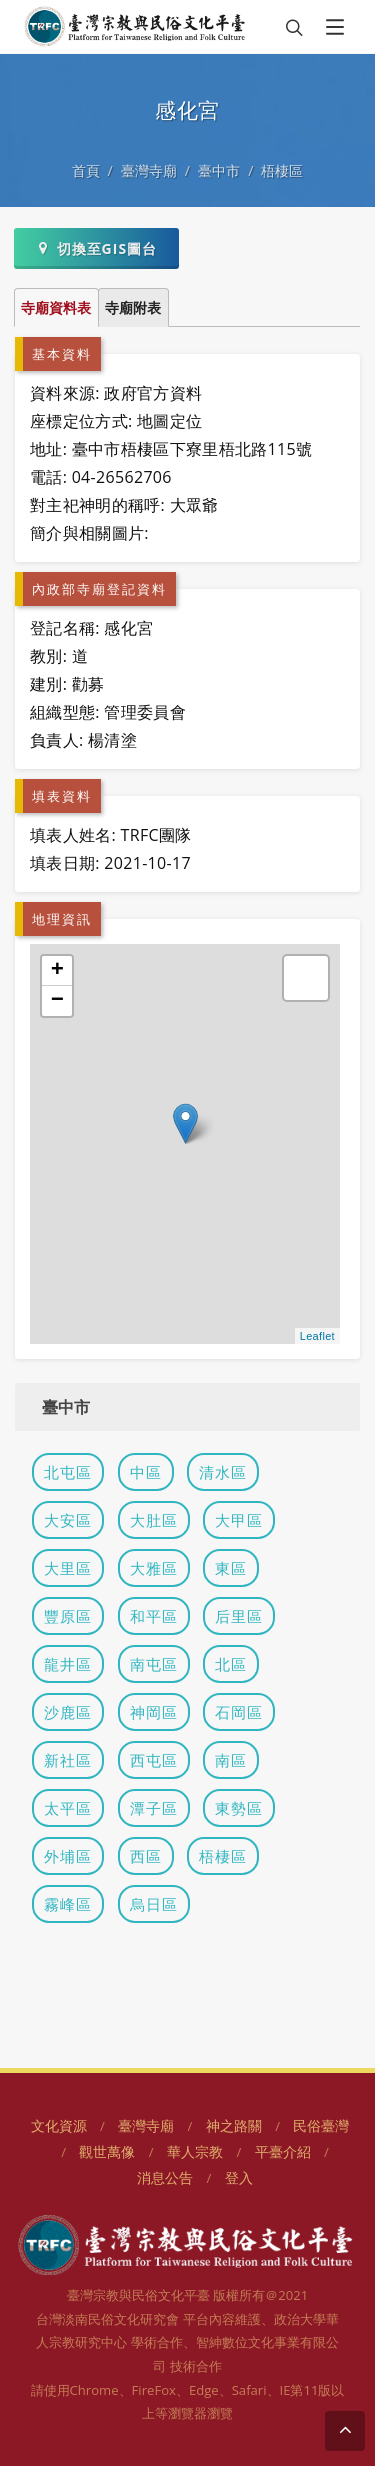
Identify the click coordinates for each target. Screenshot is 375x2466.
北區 (231, 1664)
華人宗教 (195, 2151)
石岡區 (239, 1712)
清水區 (223, 1472)
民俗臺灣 (321, 2125)
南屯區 (154, 1664)
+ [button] (58, 971)
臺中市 (219, 170)
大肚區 (154, 1520)
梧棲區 (282, 170)
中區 (146, 1472)
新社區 (68, 1760)
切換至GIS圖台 (96, 248)
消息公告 (165, 2177)
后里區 (239, 1616)
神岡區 (154, 1712)
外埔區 (68, 1856)
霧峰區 (68, 1904)
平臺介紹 (283, 2151)
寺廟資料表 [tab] (56, 307)
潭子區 (154, 1808)
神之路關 (234, 2125)
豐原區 (68, 1616)
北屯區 (68, 1472)
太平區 (68, 1808)
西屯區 (154, 1760)
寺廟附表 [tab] (133, 307)
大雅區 (154, 1568)
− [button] (58, 1001)
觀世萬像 (107, 2151)
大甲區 (239, 1520)
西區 (146, 1856)
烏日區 (154, 1904)
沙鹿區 (68, 1712)
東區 (231, 1568)
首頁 (86, 170)
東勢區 (239, 1808)
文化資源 (59, 2125)
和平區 (154, 1616)
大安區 (68, 1520)
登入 (239, 2177)
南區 (231, 1760)
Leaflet (317, 1336)
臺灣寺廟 (149, 170)
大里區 (68, 1568)
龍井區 (68, 1664)
